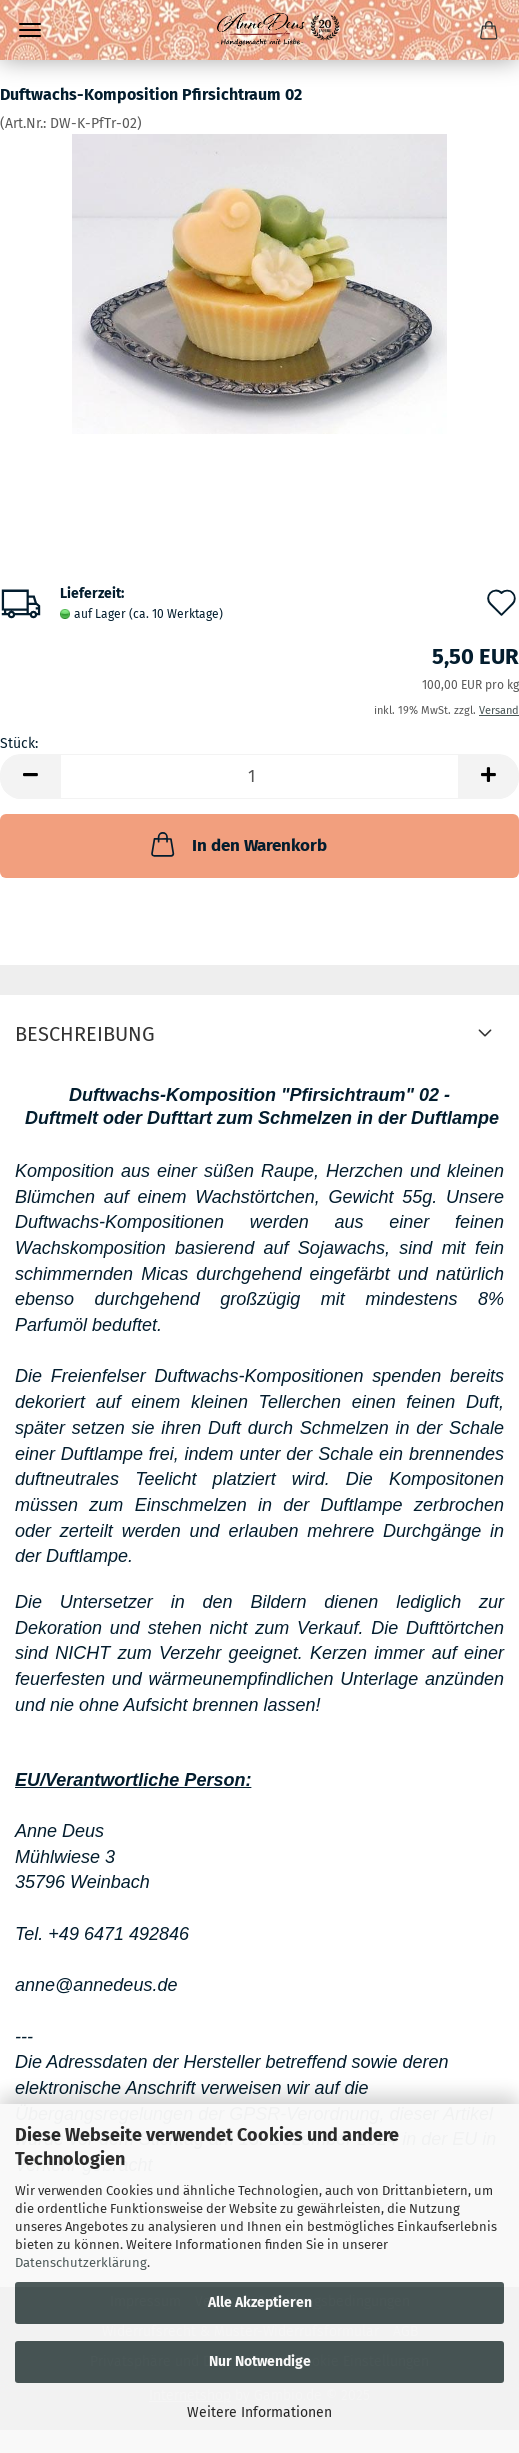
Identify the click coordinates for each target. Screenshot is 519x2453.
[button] (30, 776)
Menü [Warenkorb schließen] (30, 30)
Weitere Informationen (259, 2412)
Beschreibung (85, 1034)
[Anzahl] (259, 776)
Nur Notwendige (260, 2361)
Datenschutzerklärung (81, 2262)
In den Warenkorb (237, 844)
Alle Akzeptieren (260, 2302)
